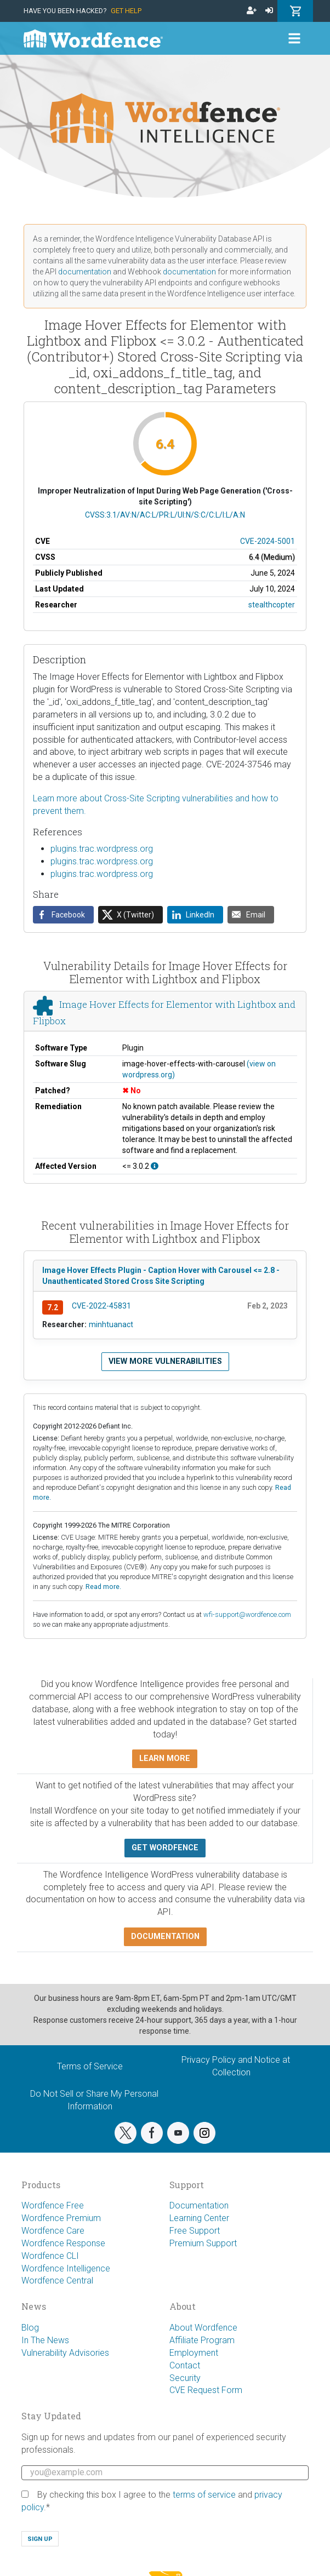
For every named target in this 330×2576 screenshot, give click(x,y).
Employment (193, 2353)
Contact (184, 2365)
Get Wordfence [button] (165, 1847)
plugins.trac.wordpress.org (101, 849)
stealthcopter (271, 604)
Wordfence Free (52, 2205)
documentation (84, 271)
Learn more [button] (164, 1758)
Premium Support (203, 2243)
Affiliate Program (202, 2340)
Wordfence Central (57, 2280)
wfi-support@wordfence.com (247, 1614)
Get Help (126, 11)
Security (185, 2378)
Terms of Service (90, 2066)
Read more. (103, 1586)
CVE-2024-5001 (267, 541)
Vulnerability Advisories (65, 2353)
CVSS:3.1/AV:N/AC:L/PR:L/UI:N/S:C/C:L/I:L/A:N (165, 514)
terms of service (204, 2494)
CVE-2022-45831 (101, 1305)
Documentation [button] (165, 1936)
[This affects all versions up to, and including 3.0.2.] (154, 1166)
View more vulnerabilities (165, 1361)
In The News (45, 2340)
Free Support (194, 2230)
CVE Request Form (205, 2390)
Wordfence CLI (50, 2256)
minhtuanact (111, 1324)
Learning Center (199, 2218)
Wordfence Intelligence (65, 2268)
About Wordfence (203, 2327)
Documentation (199, 2205)
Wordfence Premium (61, 2218)
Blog (30, 2327)
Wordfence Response (63, 2243)
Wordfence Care (52, 2230)
